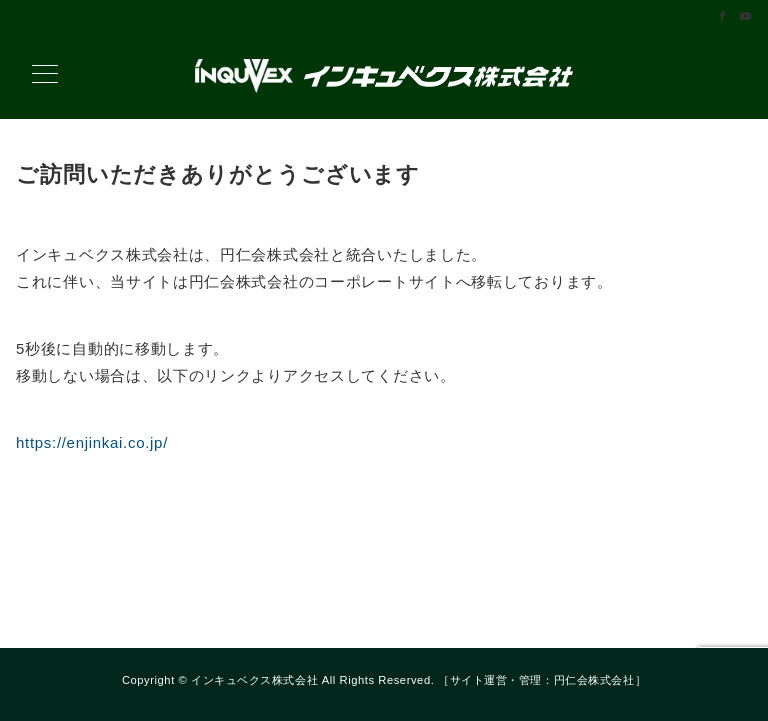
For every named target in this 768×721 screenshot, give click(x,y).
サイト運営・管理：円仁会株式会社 (542, 680)
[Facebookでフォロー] (723, 17)
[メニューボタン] (45, 76)
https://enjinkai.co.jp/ (92, 442)
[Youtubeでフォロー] (746, 17)
